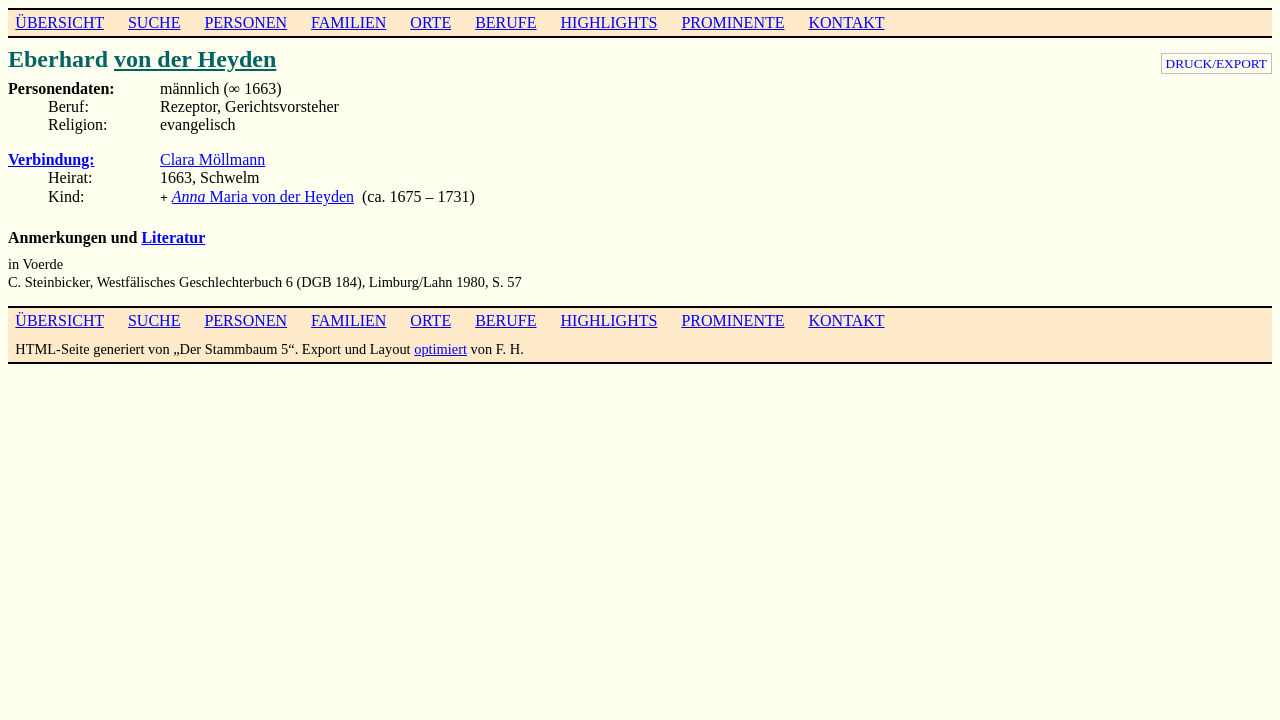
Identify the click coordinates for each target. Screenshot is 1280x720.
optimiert (440, 347)
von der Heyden (195, 59)
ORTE (430, 22)
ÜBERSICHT (59, 22)
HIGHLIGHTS (609, 22)
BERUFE (505, 22)
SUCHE (154, 22)
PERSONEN (245, 22)
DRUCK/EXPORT (1216, 63)
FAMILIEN (348, 22)
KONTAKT (846, 22)
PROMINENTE (732, 22)
